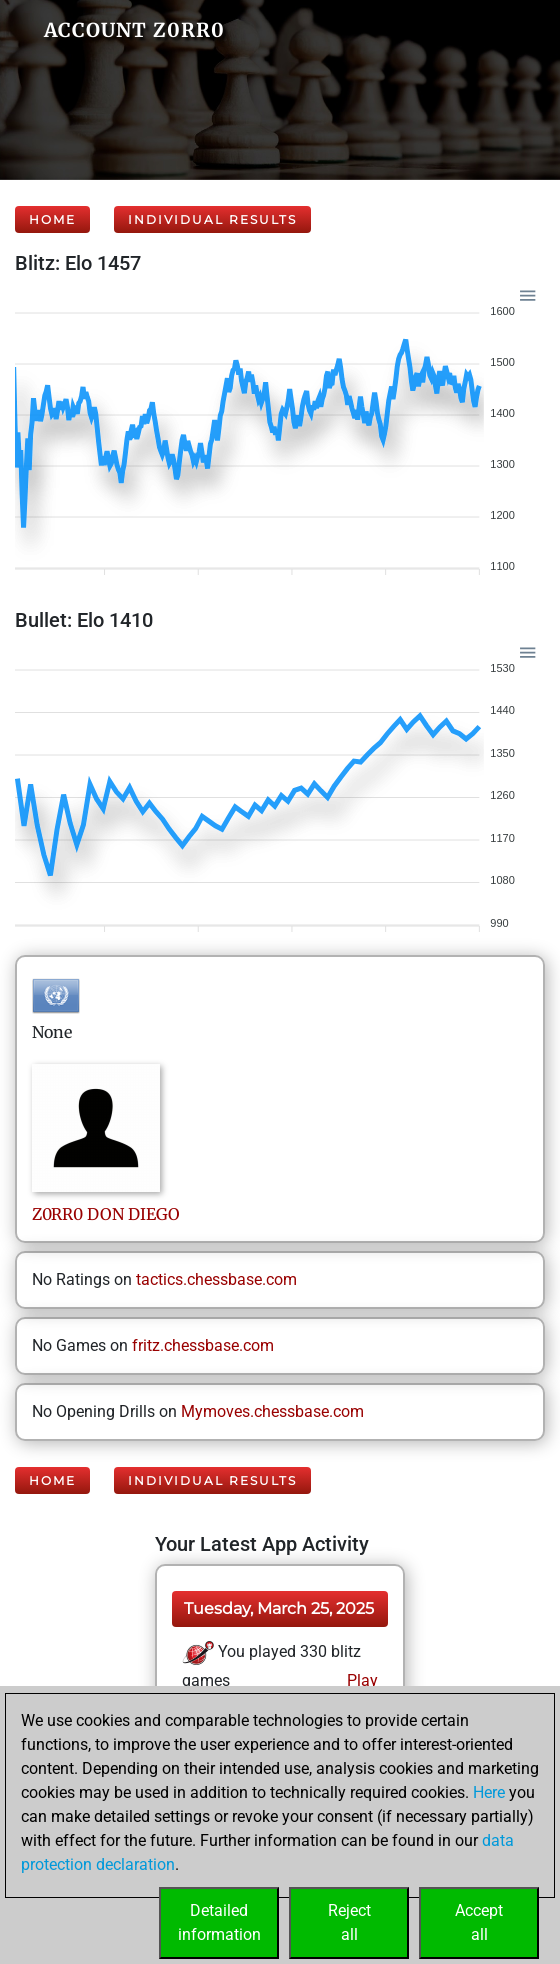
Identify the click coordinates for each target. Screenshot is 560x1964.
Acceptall (479, 1922)
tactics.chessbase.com (216, 1279)
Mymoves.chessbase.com (272, 1411)
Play (360, 1680)
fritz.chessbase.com (203, 1345)
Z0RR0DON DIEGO (106, 1214)
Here (489, 1792)
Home (52, 219)
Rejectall (349, 1922)
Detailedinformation (219, 1922)
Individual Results (212, 219)
